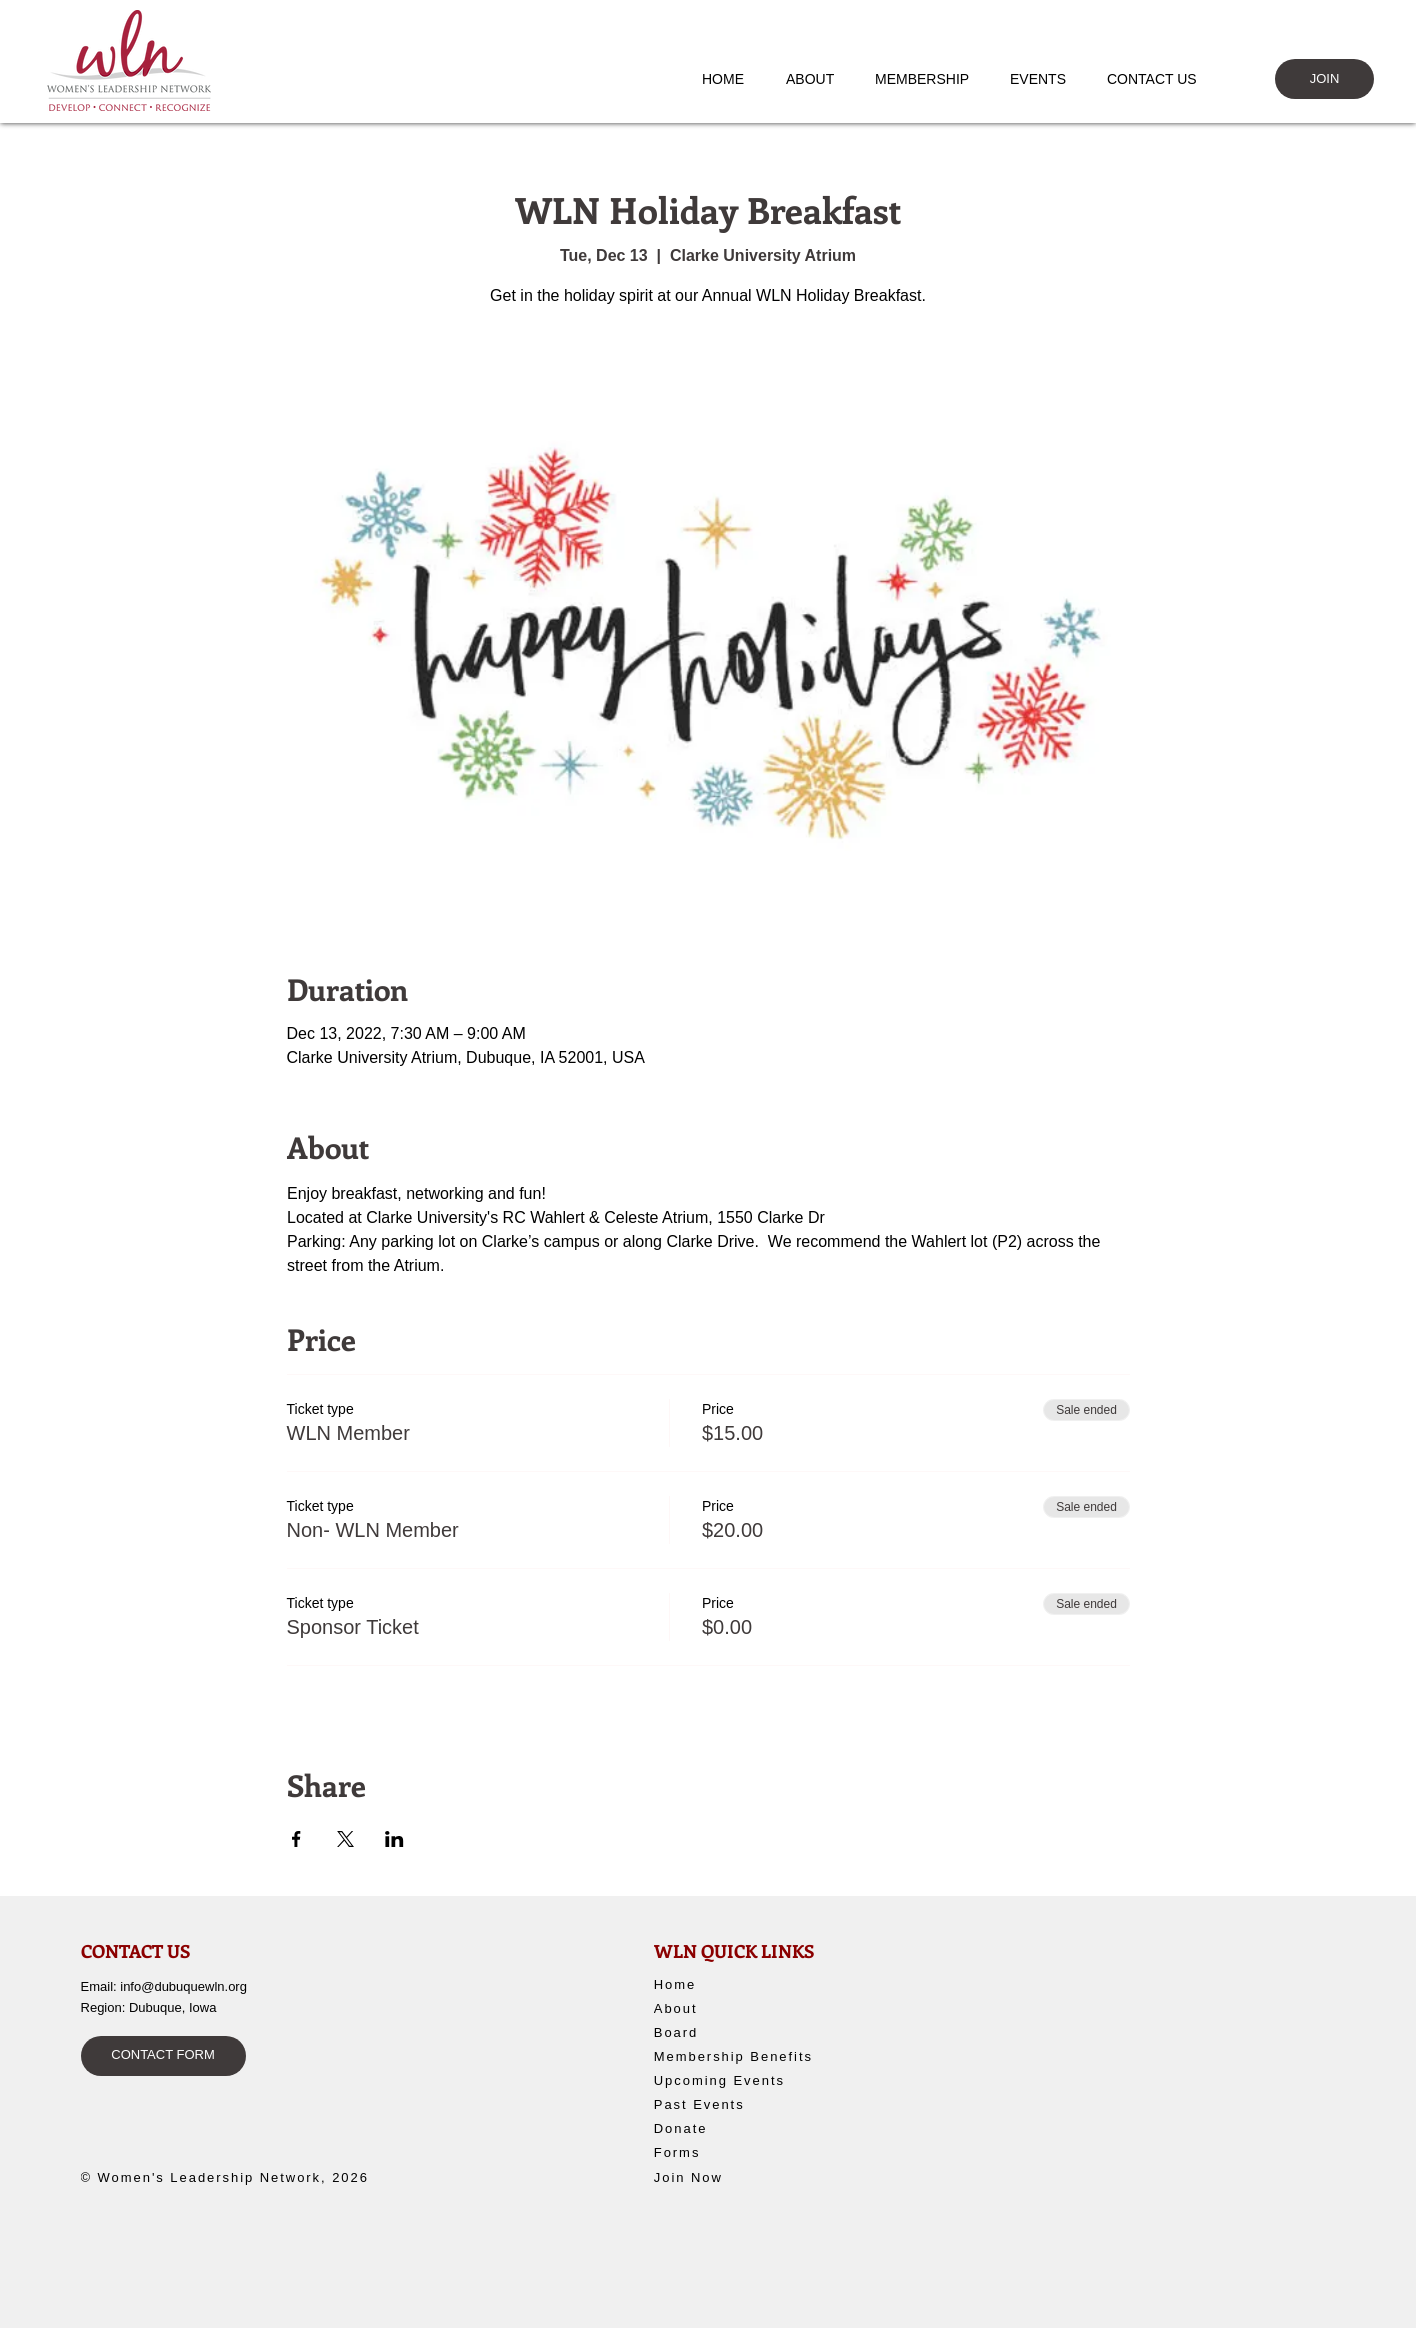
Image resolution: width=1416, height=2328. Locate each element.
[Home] (727, 1985)
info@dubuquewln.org (183, 1986)
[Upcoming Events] (743, 2081)
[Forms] (727, 2153)
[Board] (727, 2033)
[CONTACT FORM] (163, 2056)
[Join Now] (727, 2178)
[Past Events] (740, 2105)
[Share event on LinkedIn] (394, 1839)
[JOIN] (1324, 79)
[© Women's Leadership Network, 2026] (236, 2178)
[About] (727, 2009)
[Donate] (733, 2129)
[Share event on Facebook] (296, 1839)
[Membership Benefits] (743, 2057)
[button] (819, 79)
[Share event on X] (345, 1839)
